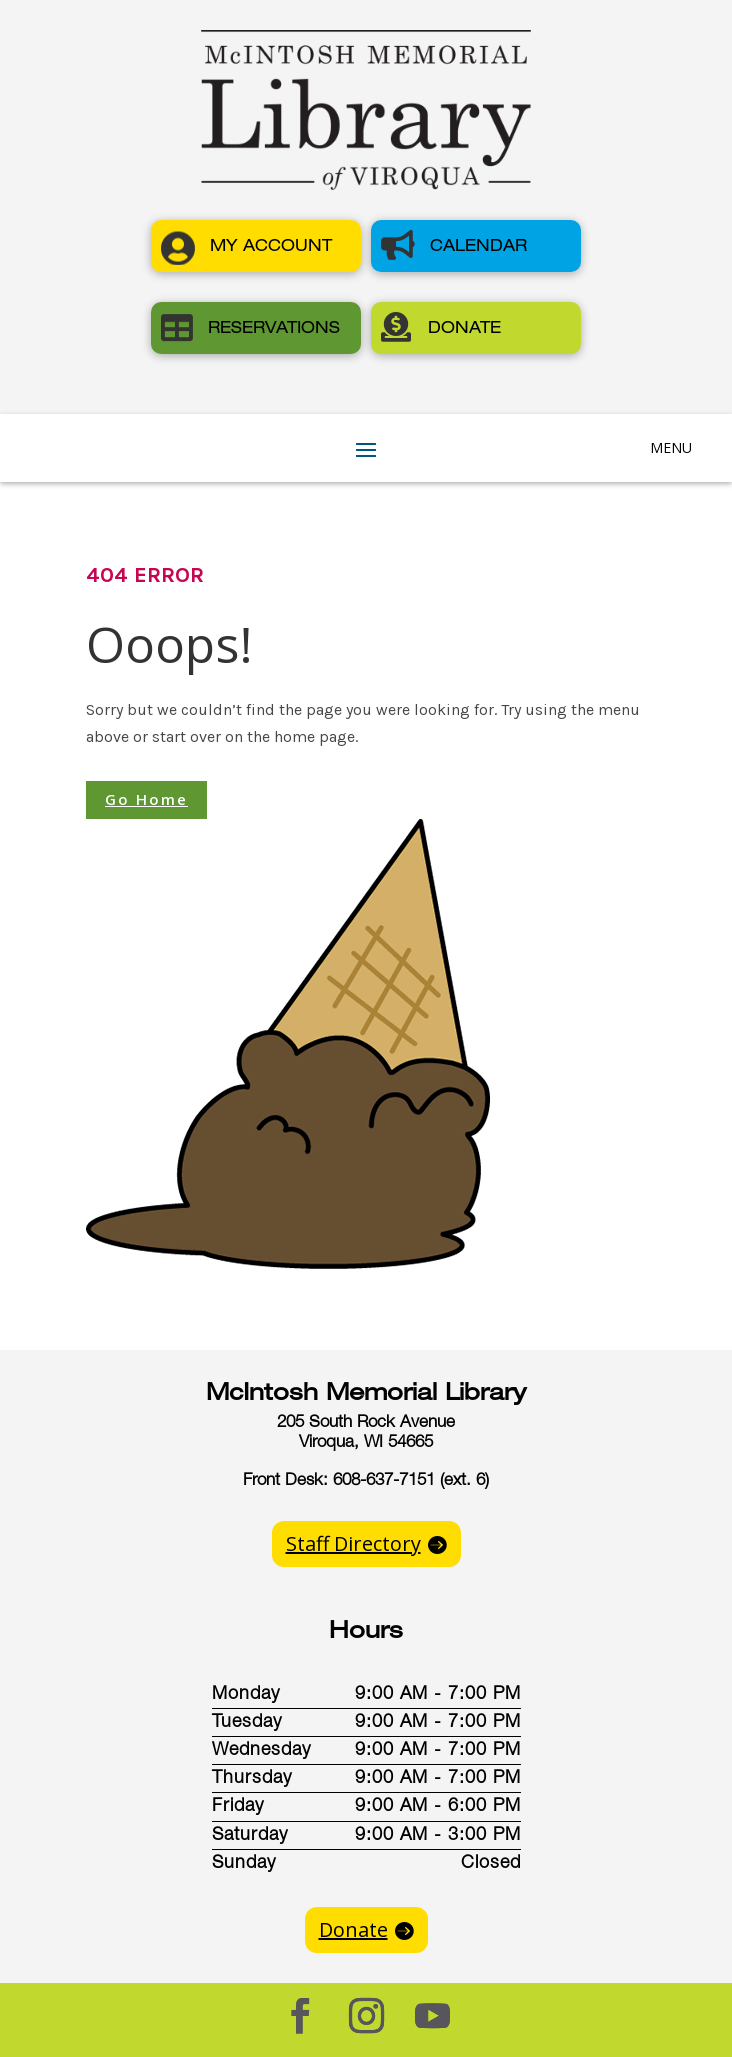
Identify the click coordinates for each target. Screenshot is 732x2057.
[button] (256, 246)
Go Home (146, 799)
